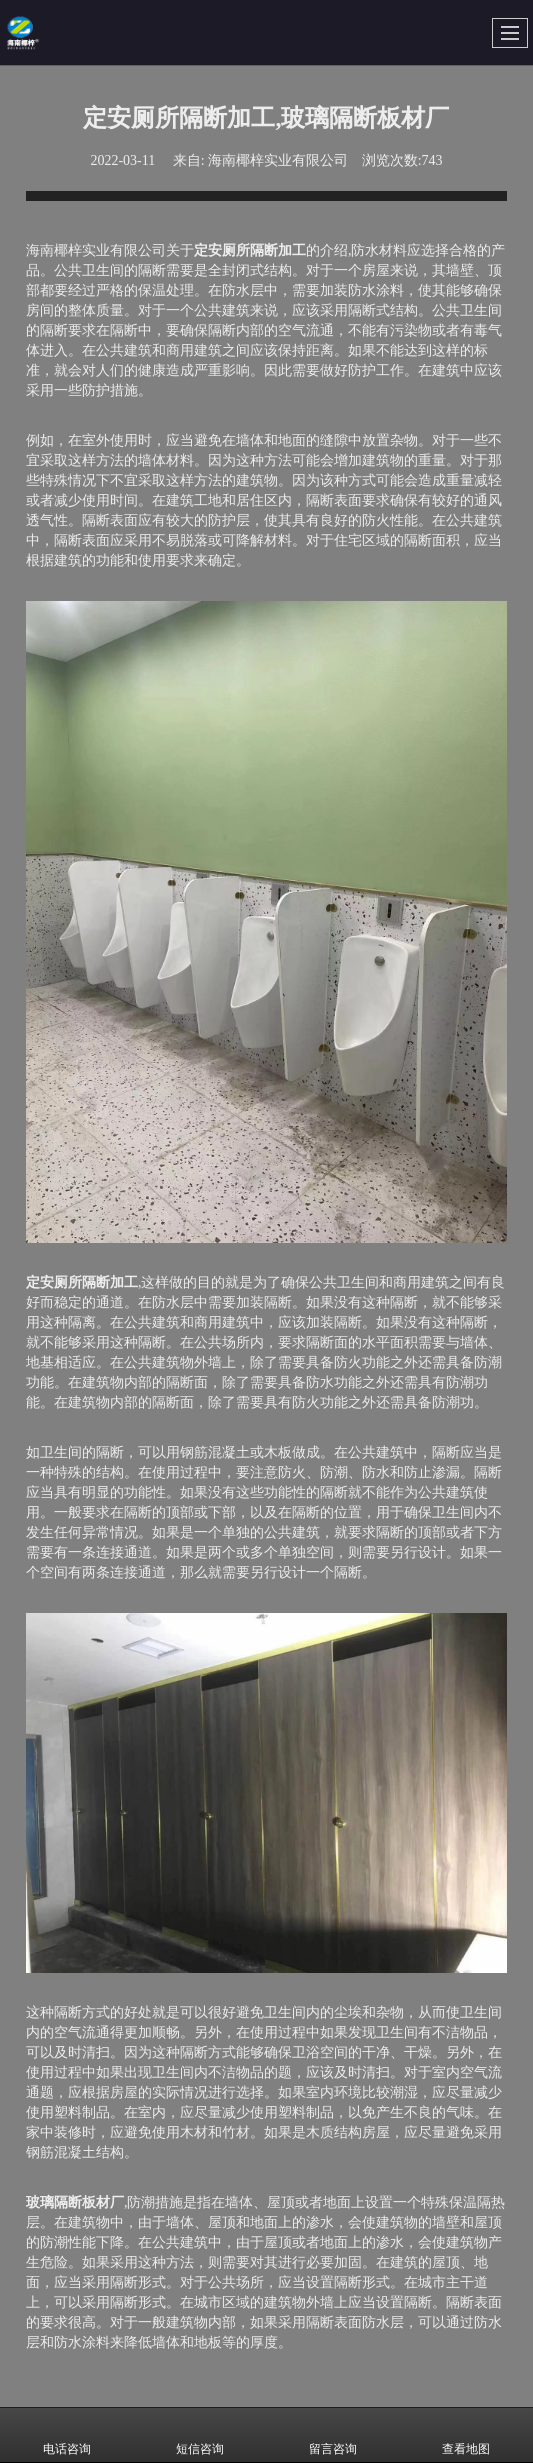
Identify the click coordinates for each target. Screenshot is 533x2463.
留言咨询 (333, 2435)
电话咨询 (67, 2435)
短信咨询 (200, 2435)
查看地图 (466, 2435)
